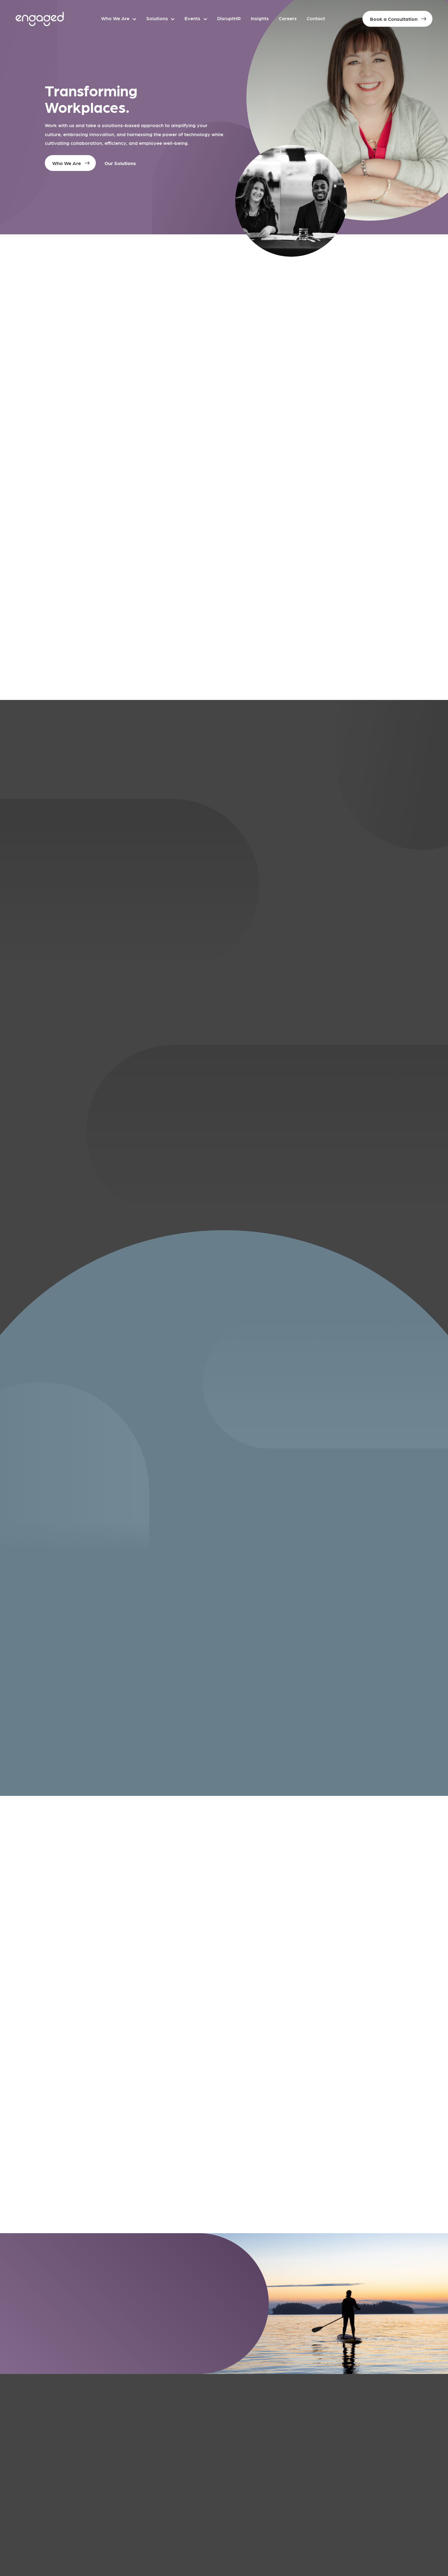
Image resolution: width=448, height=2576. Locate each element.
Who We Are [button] (66, 163)
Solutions (157, 18)
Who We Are (115, 18)
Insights (260, 18)
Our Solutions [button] (120, 163)
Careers (288, 18)
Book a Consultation (394, 19)
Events (192, 18)
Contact (316, 18)
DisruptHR (229, 18)
